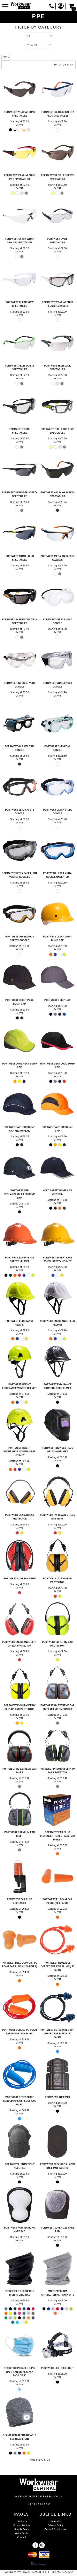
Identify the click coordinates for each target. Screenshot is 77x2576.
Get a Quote (21, 2533)
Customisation (21, 2525)
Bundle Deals (21, 2529)
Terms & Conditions (55, 2529)
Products (22, 2521)
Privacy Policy (55, 2525)
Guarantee (55, 2521)
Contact (21, 2537)
